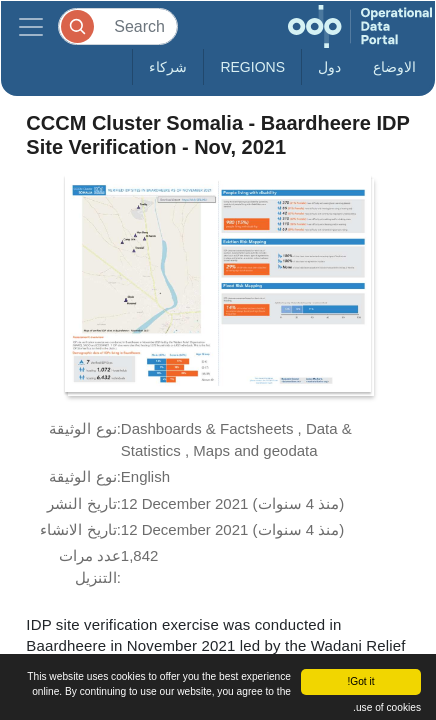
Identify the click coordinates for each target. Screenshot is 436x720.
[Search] (118, 26)
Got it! (360, 681)
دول (329, 67)
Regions (252, 67)
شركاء (168, 67)
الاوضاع (394, 67)
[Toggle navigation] (31, 26)
